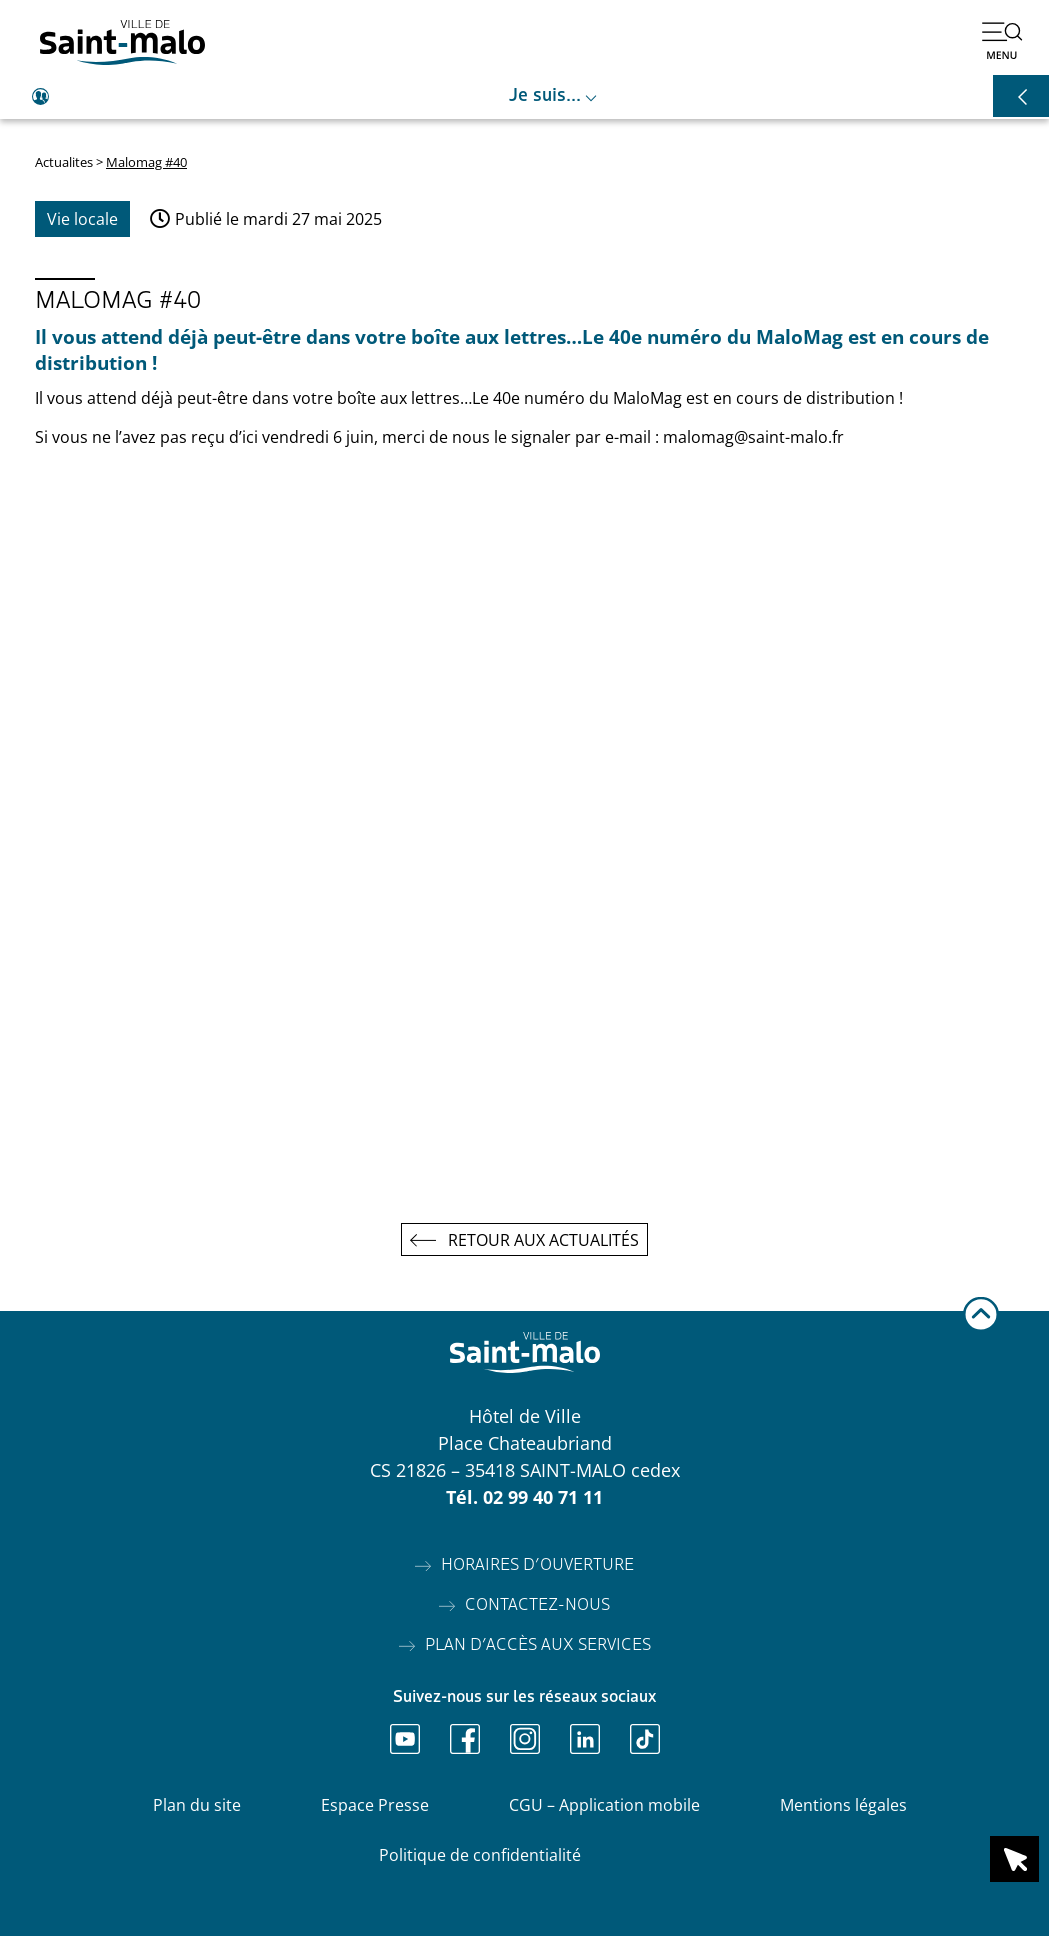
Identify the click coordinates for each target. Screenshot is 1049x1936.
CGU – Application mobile (604, 1805)
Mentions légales (843, 1805)
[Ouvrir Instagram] (525, 1739)
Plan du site (197, 1805)
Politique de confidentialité (480, 1855)
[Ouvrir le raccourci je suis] (524, 97)
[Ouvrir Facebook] (465, 1739)
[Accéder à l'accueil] (122, 42)
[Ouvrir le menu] (1002, 40)
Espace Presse (375, 1805)
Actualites (64, 162)
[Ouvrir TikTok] (645, 1739)
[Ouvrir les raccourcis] (1021, 96)
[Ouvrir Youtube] (405, 1739)
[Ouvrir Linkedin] (585, 1739)
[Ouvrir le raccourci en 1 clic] (1014, 1859)
